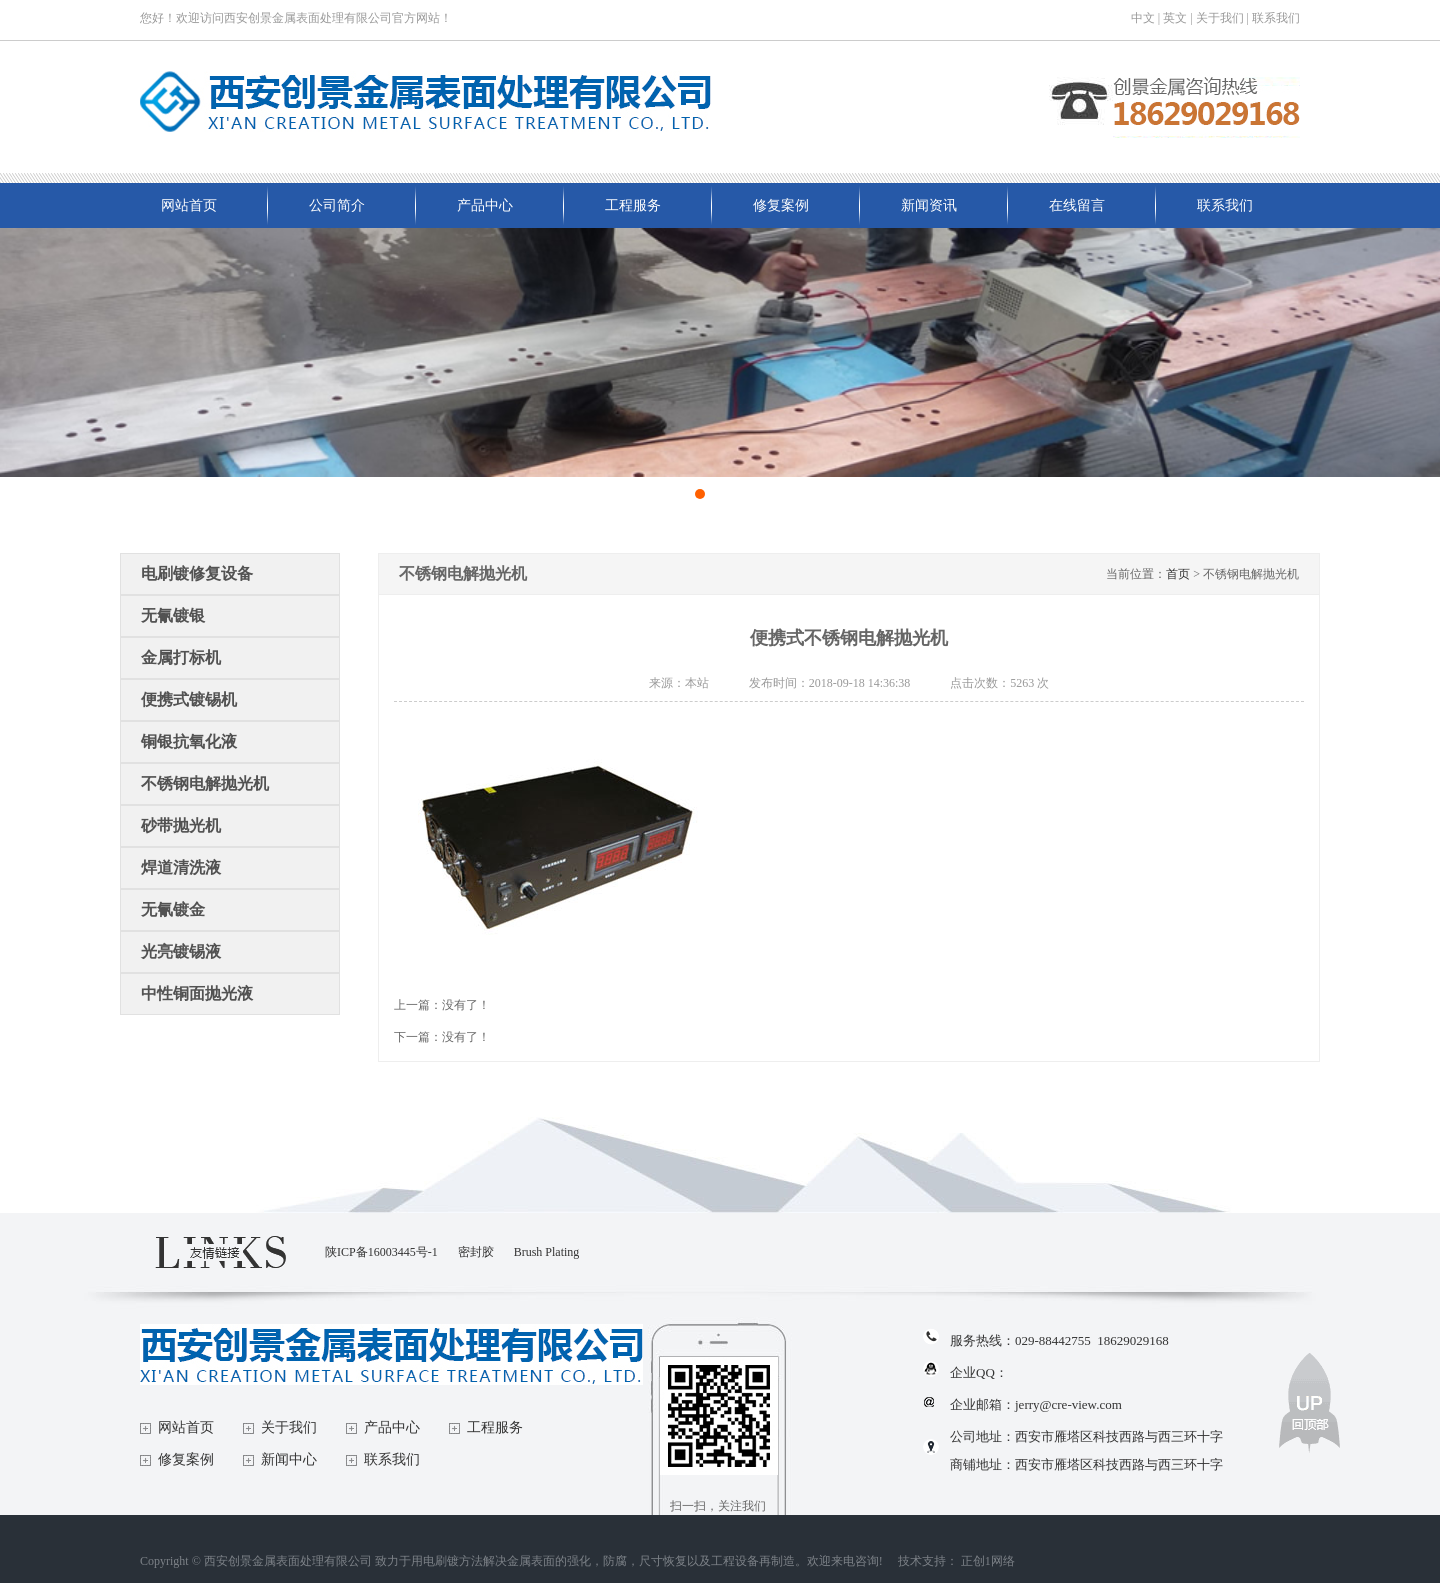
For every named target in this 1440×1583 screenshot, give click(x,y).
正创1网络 (988, 1561)
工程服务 (633, 205)
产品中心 (485, 205)
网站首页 (189, 205)
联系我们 (1276, 18)
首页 (1178, 574)
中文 (1143, 18)
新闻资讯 (929, 205)
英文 (1175, 18)
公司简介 (337, 205)
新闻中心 (289, 1459)
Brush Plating (547, 1252)
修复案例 (781, 205)
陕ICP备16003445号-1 (381, 1252)
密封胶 (476, 1252)
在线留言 (1077, 205)
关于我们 (1220, 18)
